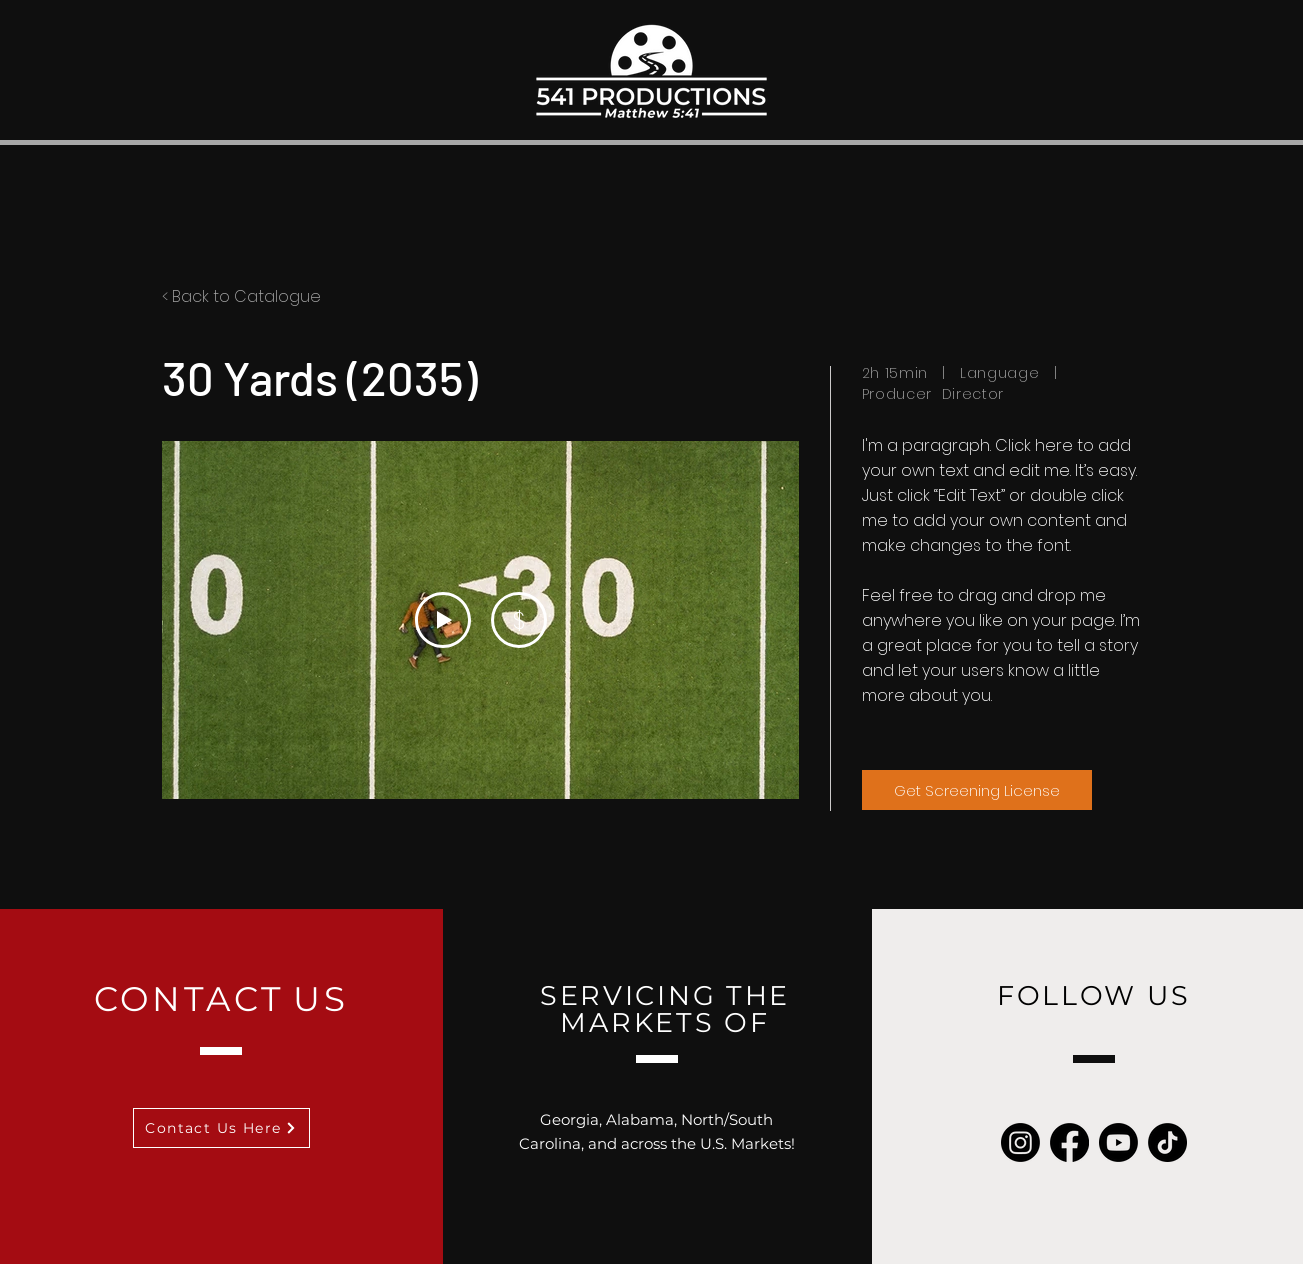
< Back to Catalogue (241, 296)
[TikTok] (1167, 1142)
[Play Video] (442, 620)
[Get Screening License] (977, 790)
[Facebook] (1069, 1142)
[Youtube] (1118, 1142)
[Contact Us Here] (221, 1128)
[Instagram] (1020, 1142)
